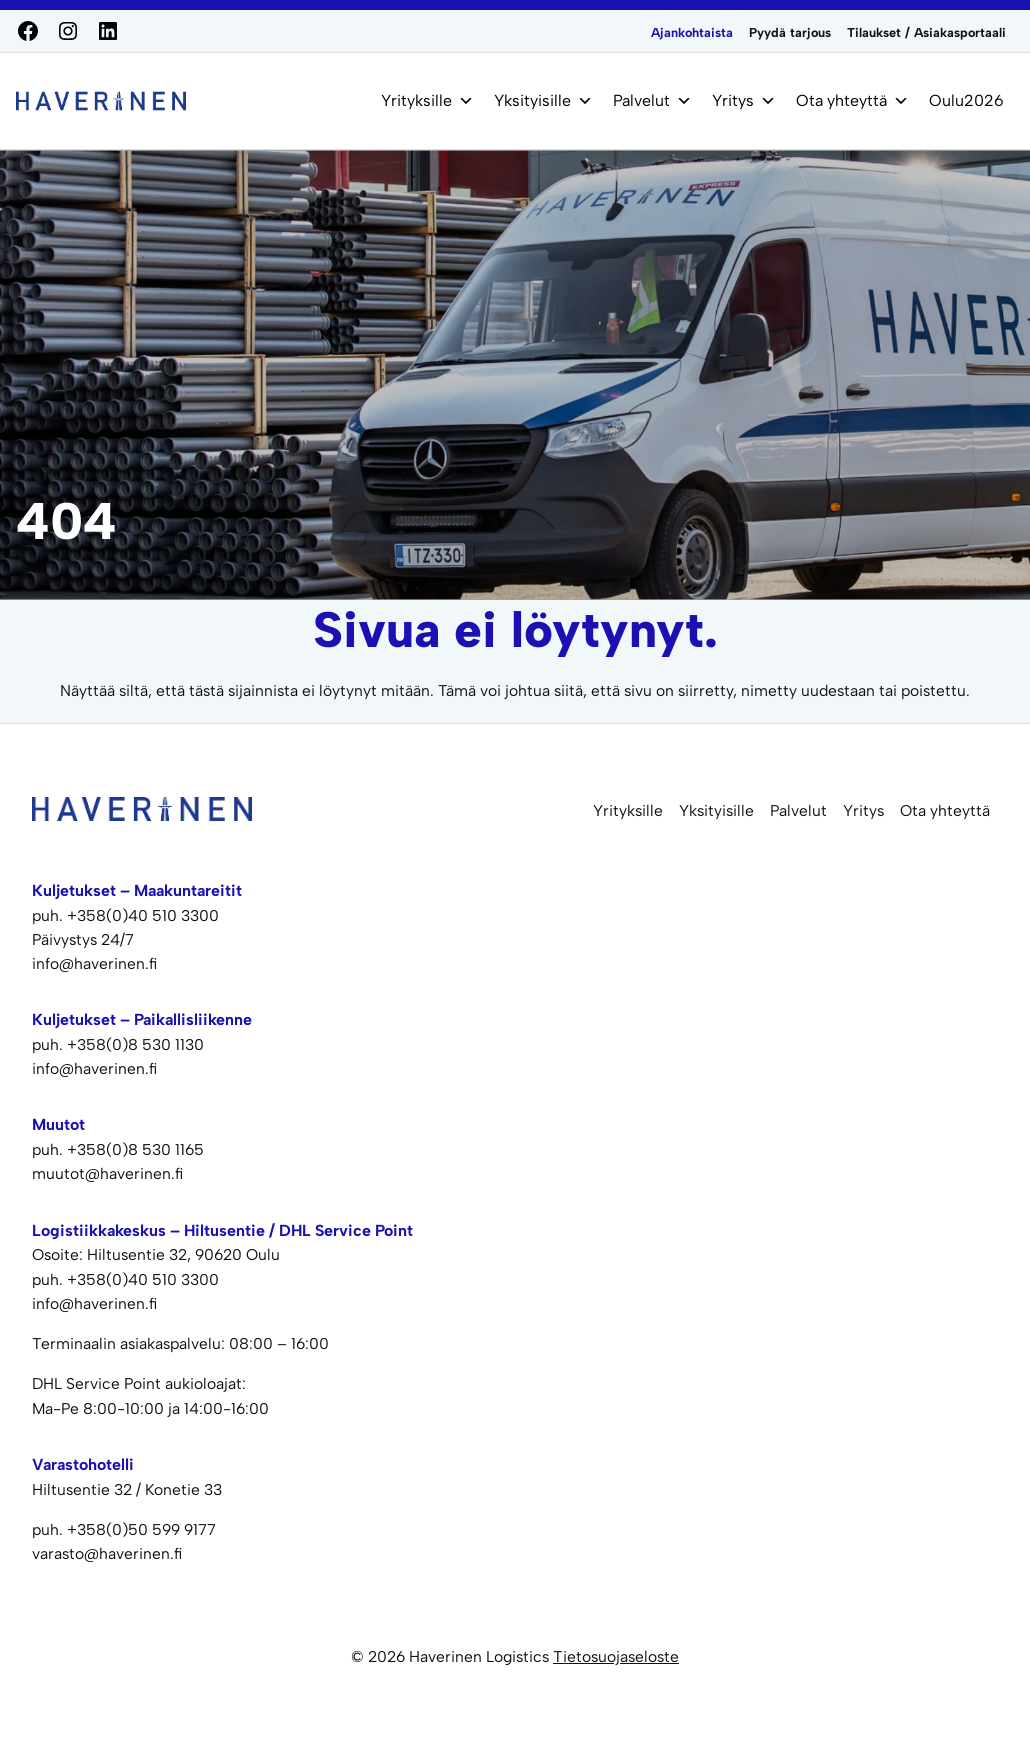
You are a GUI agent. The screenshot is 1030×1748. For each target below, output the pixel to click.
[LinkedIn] (108, 31)
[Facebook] (28, 31)
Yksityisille (543, 101)
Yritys (744, 101)
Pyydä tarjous (790, 32)
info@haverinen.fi (94, 1303)
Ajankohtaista (692, 32)
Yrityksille (427, 101)
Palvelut (652, 101)
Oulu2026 (966, 100)
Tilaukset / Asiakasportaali (926, 32)
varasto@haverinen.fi (107, 1553)
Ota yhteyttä (852, 101)
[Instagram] (68, 31)
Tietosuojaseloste (616, 1656)
